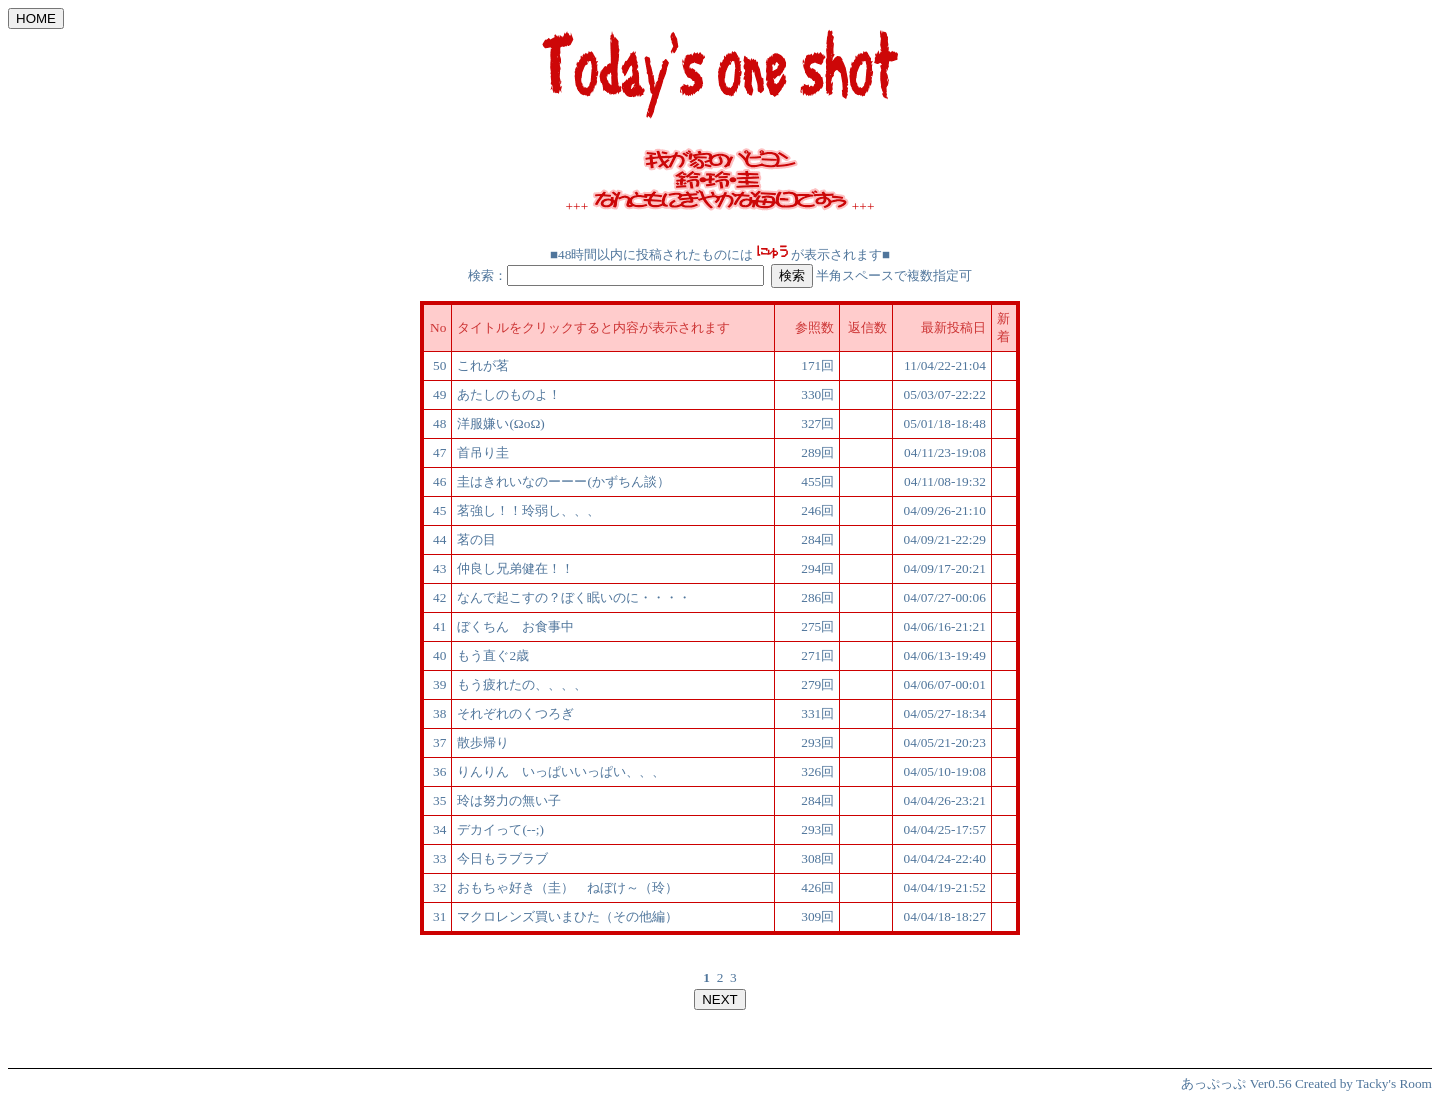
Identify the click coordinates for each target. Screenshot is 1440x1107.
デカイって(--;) (500, 829)
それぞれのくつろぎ (515, 713)
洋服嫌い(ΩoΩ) (500, 423)
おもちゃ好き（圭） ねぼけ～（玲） (567, 887)
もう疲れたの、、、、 (522, 684)
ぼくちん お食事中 (515, 626)
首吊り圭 (483, 452)
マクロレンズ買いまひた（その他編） (567, 916)
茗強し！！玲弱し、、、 (528, 510)
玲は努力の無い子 (509, 800)
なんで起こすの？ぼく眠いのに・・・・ (574, 597)
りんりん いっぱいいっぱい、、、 (561, 771)
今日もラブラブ (502, 858)
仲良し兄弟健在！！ (515, 568)
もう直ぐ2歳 (493, 655)
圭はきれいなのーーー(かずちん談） (563, 481)
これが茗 (483, 365)
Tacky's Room (1394, 1083)
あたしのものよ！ (509, 394)
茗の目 (476, 539)
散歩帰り (489, 742)
